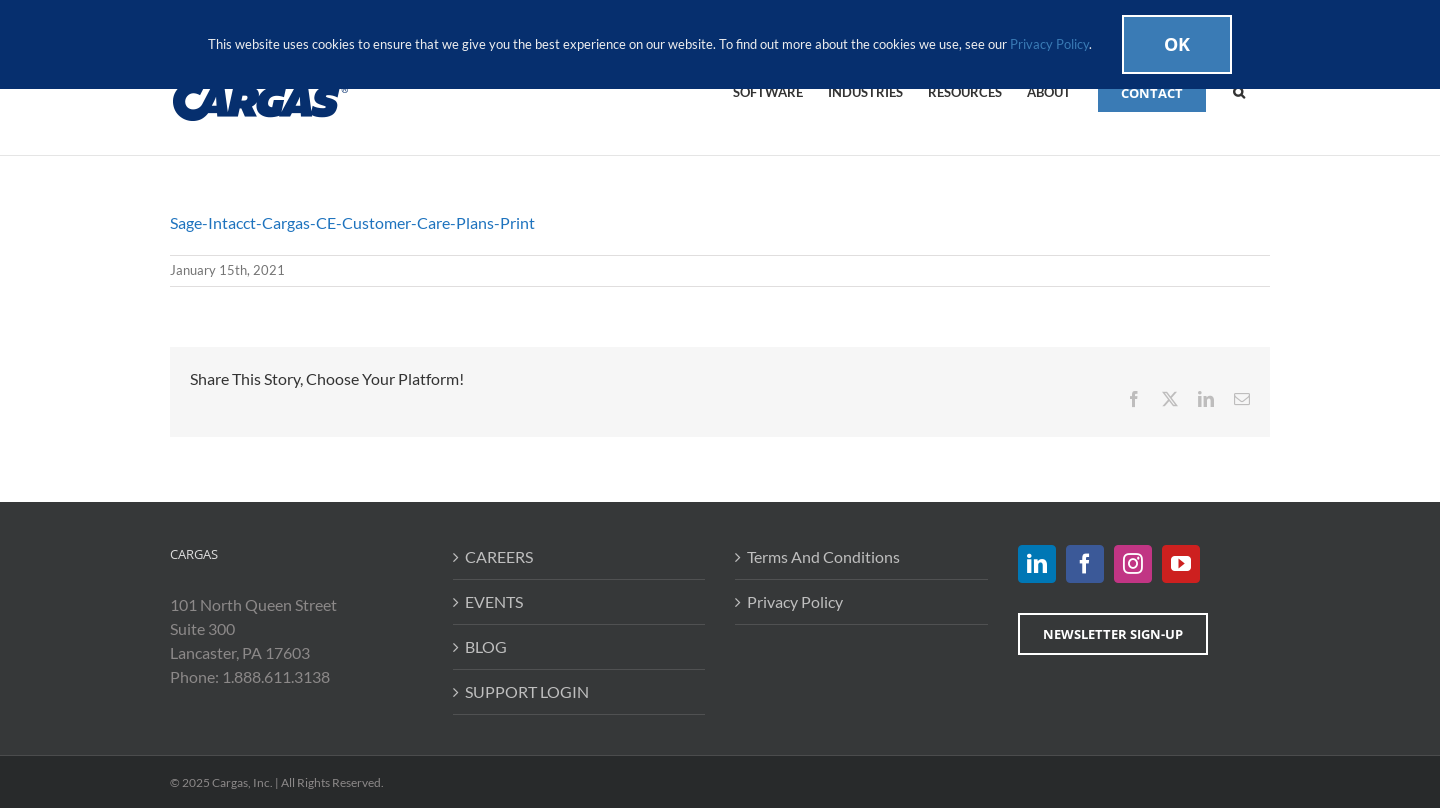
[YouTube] (1181, 564)
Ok (1177, 44)
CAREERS (499, 556)
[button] (1239, 91)
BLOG (486, 646)
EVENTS (494, 601)
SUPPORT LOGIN (527, 691)
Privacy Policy (795, 601)
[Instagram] (1133, 564)
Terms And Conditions (823, 556)
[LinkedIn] (1037, 564)
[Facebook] (1085, 564)
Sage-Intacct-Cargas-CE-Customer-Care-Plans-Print (352, 222)
